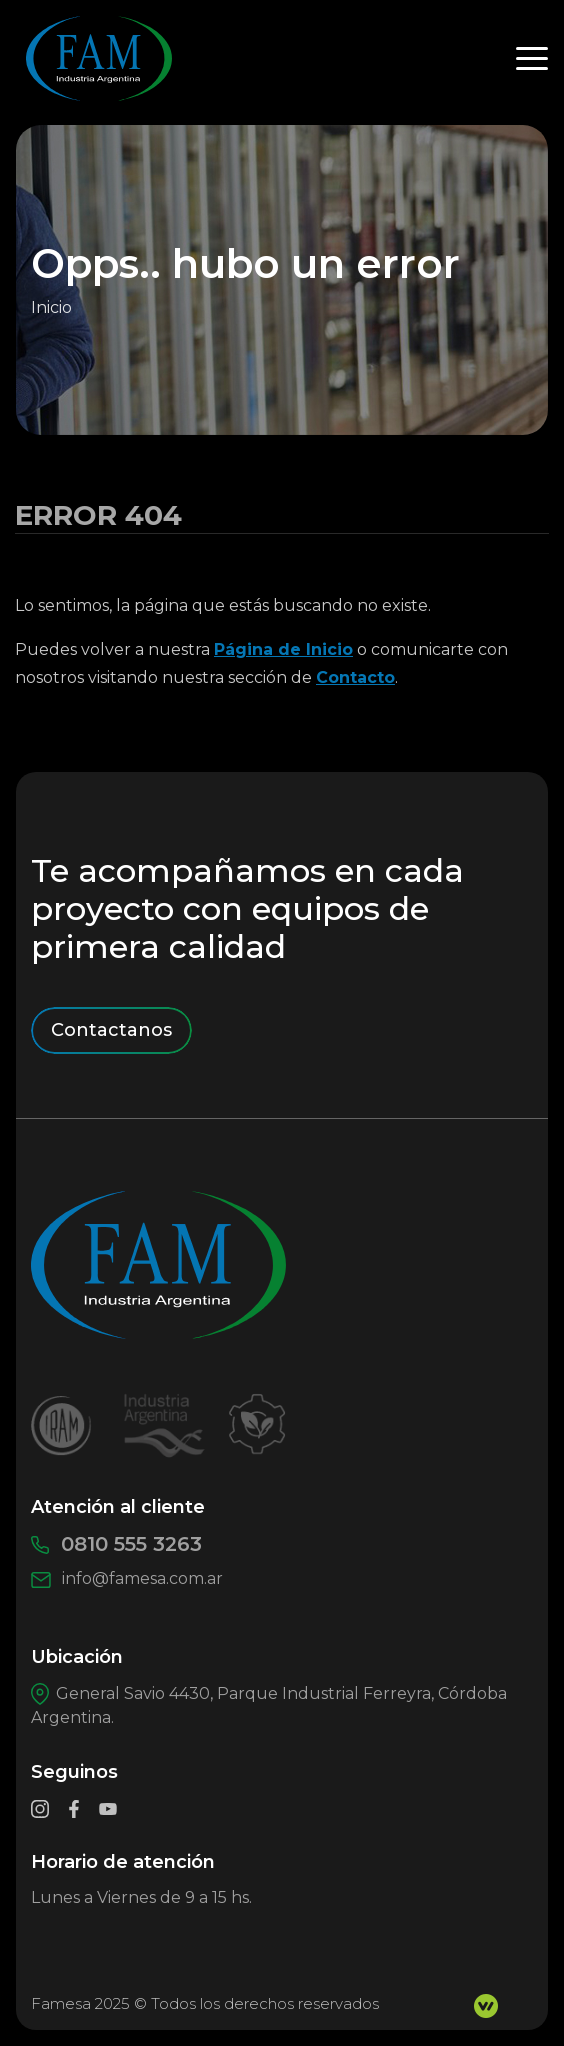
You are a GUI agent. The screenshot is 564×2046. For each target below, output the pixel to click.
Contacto (355, 677)
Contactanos (111, 1030)
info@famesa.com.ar (127, 1578)
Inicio (51, 307)
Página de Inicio (283, 649)
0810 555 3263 (116, 1544)
